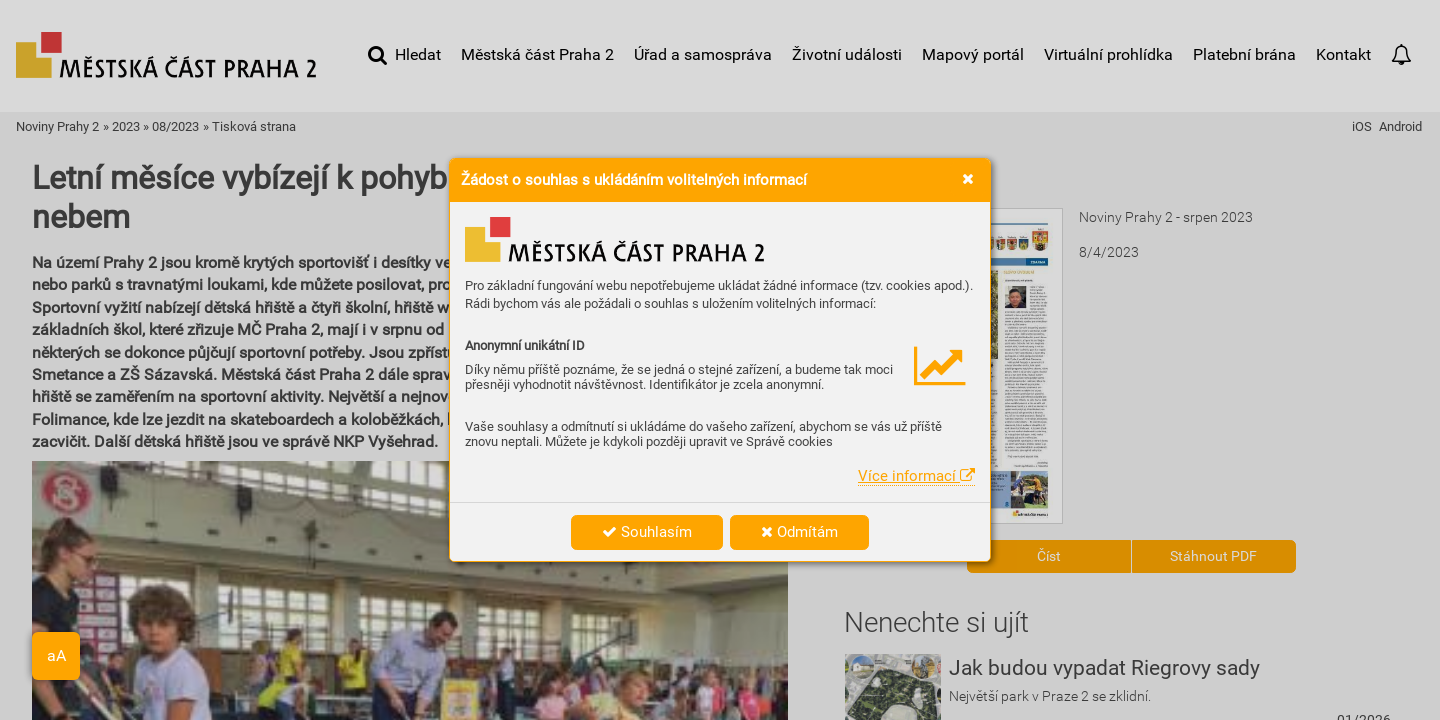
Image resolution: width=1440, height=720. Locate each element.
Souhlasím (647, 532)
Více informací (916, 476)
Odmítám (799, 532)
